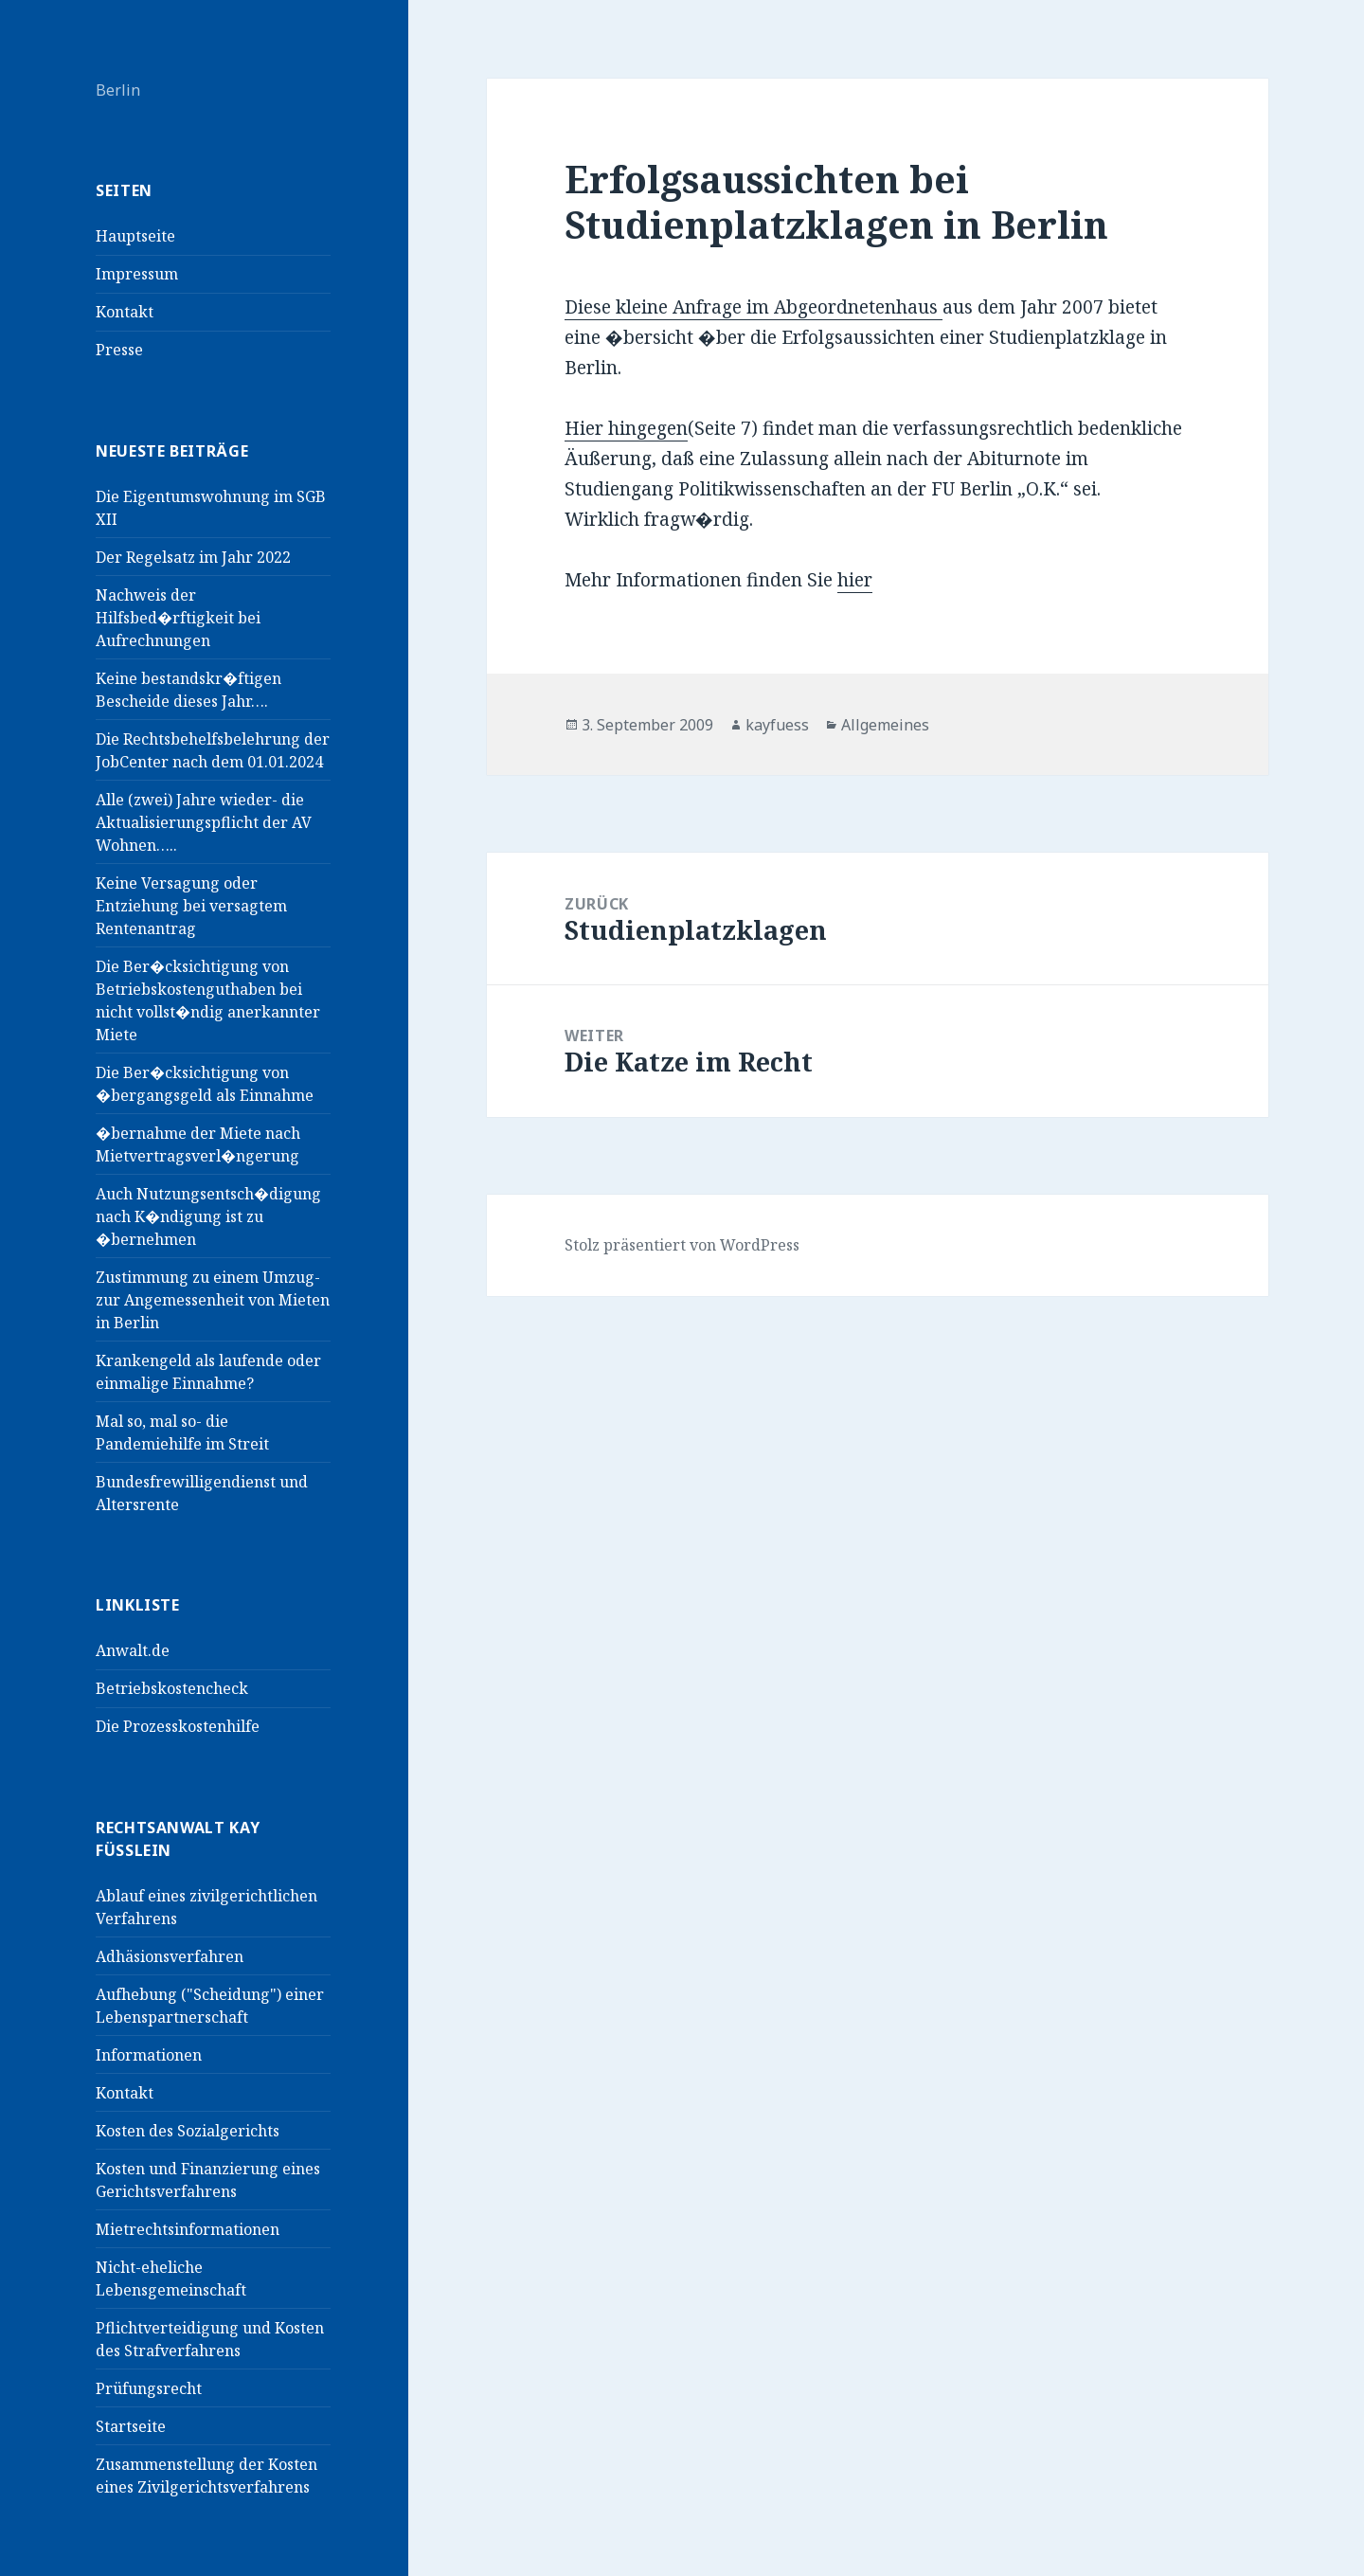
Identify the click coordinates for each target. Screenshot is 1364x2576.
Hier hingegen (626, 428)
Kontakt (124, 311)
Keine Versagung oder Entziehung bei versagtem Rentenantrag (191, 906)
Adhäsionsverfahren (169, 1956)
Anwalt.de (133, 1650)
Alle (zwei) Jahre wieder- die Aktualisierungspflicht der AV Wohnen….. (204, 822)
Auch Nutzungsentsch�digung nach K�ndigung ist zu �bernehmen (208, 1216)
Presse (119, 349)
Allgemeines (885, 724)
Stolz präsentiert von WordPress (682, 1244)
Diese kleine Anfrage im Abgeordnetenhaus (753, 307)
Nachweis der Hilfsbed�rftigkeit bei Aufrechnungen (178, 618)
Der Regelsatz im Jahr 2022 (193, 557)
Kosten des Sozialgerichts (187, 2130)
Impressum (137, 273)
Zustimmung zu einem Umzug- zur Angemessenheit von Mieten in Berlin (213, 1300)
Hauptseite (135, 235)
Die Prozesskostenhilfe (178, 1726)
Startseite (131, 2426)
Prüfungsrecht (149, 2388)
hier (854, 579)
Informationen (149, 2055)
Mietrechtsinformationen (187, 2229)
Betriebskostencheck (172, 1688)
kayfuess (777, 724)
